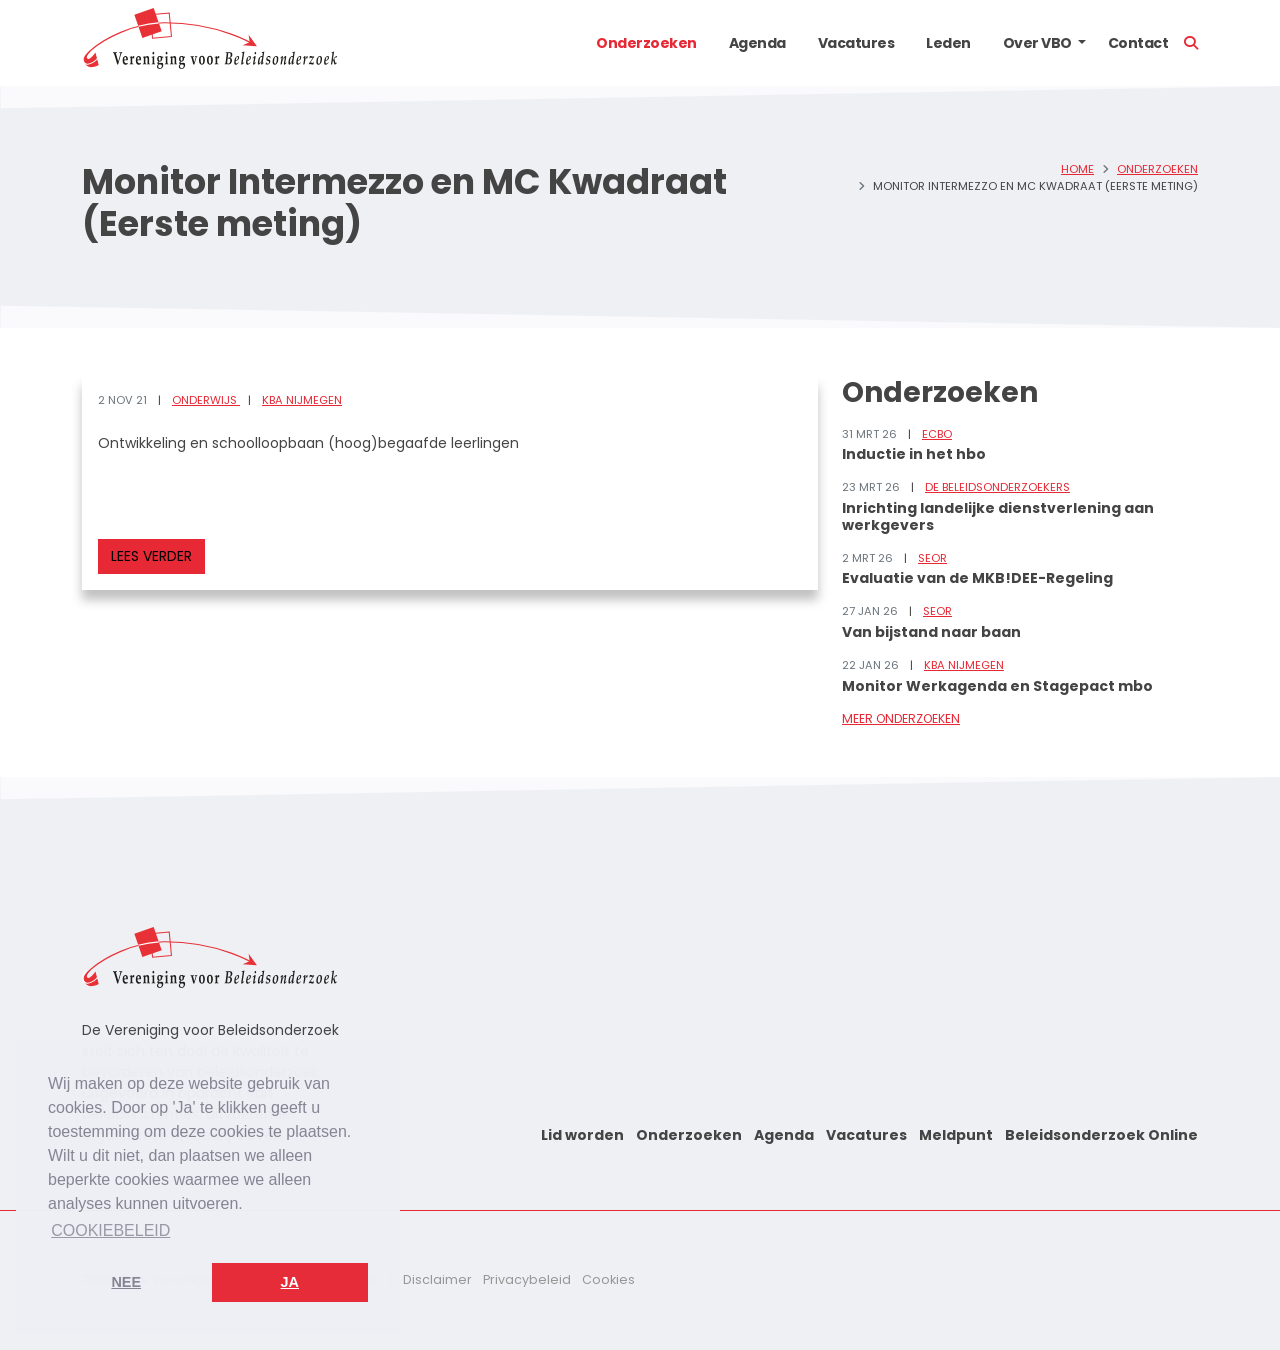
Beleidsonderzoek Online (1101, 1135)
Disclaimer (437, 1279)
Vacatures (856, 43)
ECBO (937, 434)
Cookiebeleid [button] (110, 1230)
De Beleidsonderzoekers (997, 487)
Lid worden (582, 1135)
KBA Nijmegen (302, 400)
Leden (948, 43)
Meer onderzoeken (901, 718)
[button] (1082, 43)
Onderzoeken (646, 43)
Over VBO (1037, 43)
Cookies (608, 1279)
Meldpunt (956, 1135)
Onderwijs (206, 400)
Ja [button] (290, 1282)
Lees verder (151, 556)
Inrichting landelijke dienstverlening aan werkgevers (998, 516)
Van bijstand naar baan (931, 632)
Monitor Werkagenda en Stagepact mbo (997, 686)
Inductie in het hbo (914, 454)
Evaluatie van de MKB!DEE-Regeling (977, 578)
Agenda (757, 43)
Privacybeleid (527, 1279)
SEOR (932, 558)
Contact (1138, 43)
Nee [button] (126, 1282)
